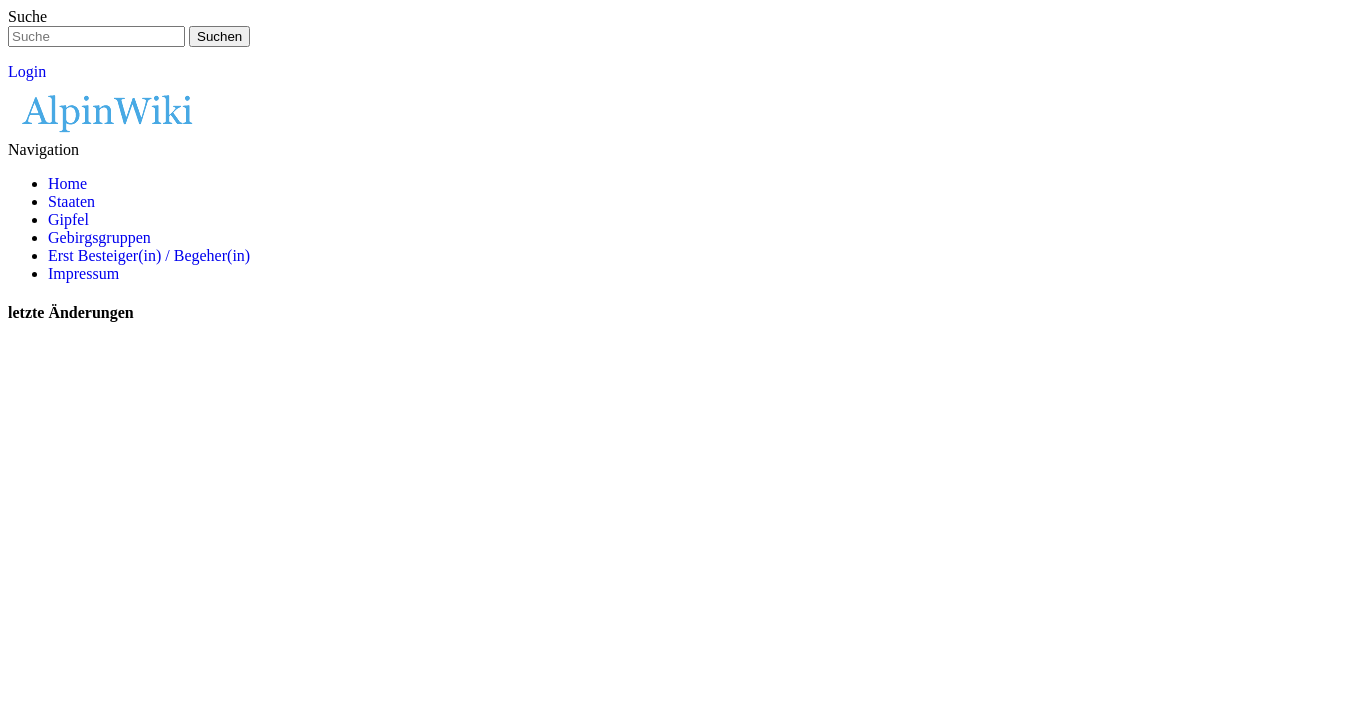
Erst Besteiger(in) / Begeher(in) (149, 255)
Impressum (83, 273)
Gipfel (68, 219)
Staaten (71, 201)
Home (67, 183)
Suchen (219, 36)
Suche (27, 16)
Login (27, 71)
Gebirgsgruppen (99, 237)
